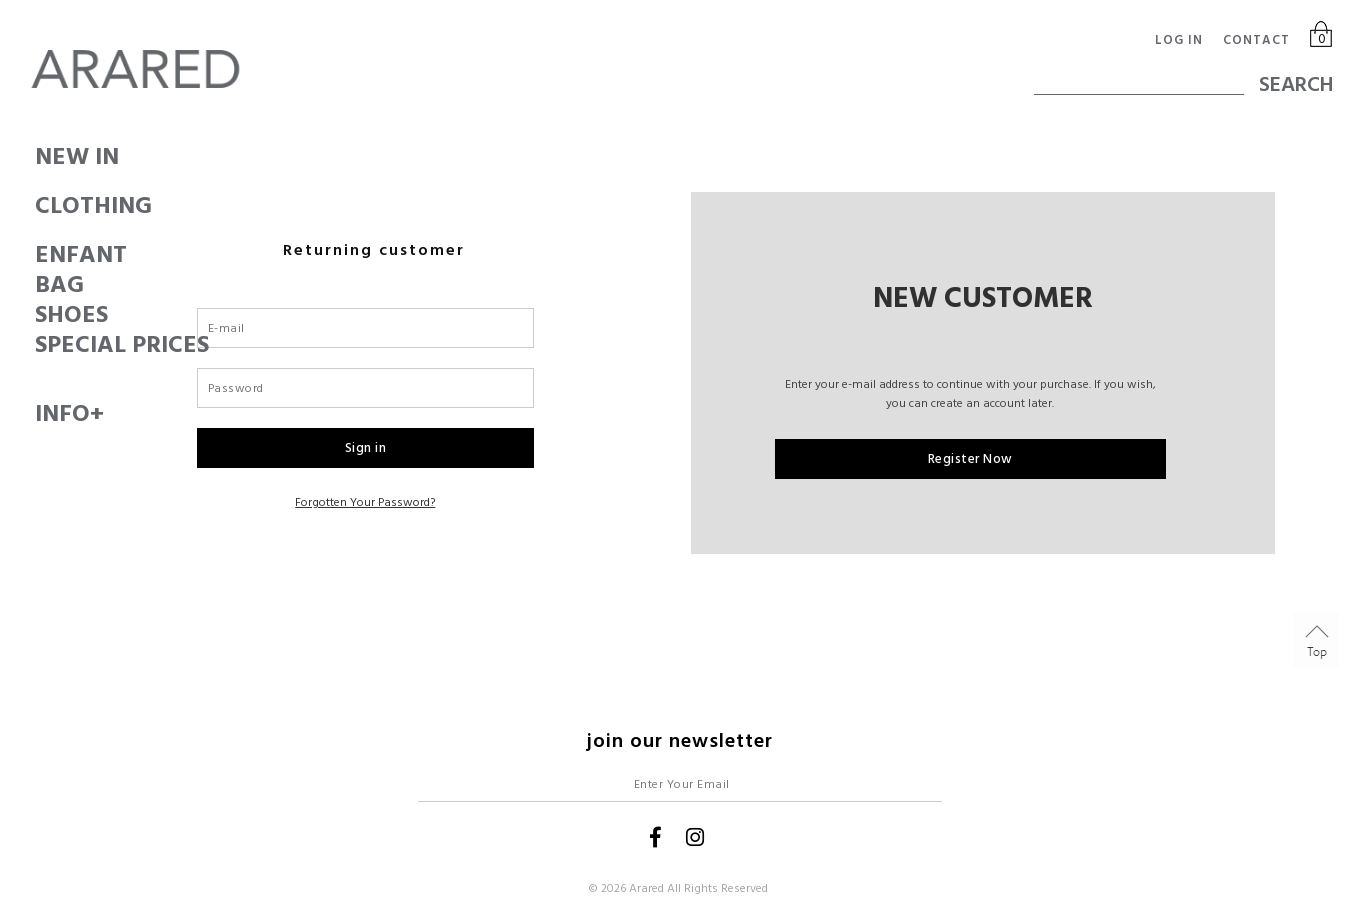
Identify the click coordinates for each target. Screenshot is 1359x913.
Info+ (35, 414)
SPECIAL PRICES (35, 345)
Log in (1179, 40)
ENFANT (35, 255)
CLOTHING (35, 206)
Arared (646, 888)
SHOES (35, 315)
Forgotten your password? (365, 502)
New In (35, 157)
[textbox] (1139, 75)
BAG (35, 285)
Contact (1256, 40)
